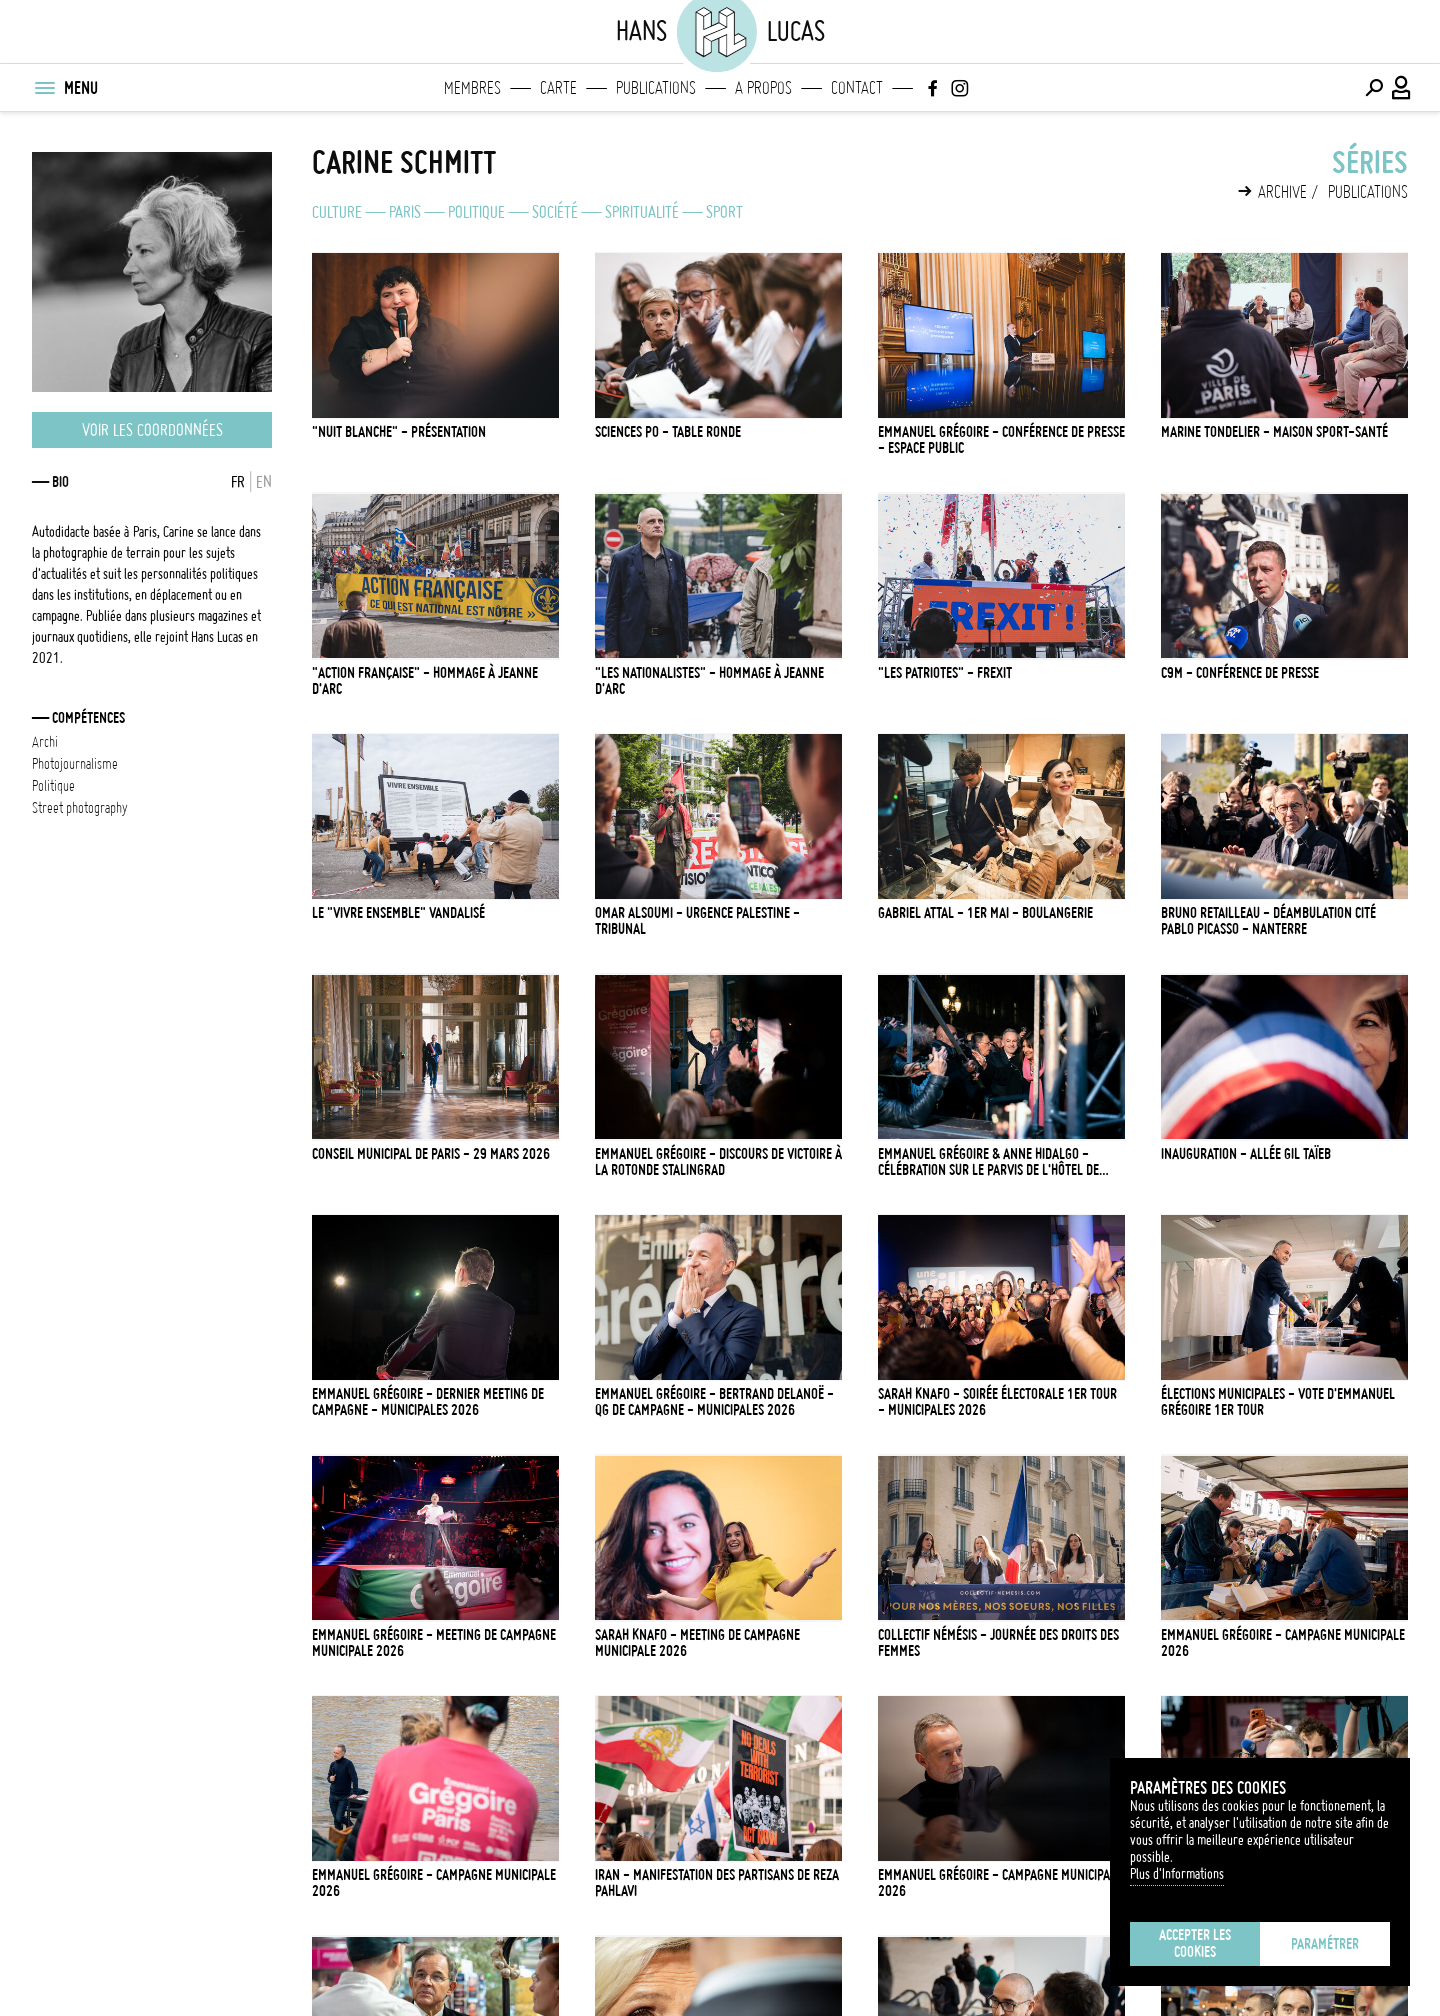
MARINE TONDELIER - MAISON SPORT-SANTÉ (1274, 432)
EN (264, 482)
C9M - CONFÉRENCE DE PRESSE (1240, 673)
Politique (476, 212)
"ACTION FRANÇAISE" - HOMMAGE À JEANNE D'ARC (425, 681)
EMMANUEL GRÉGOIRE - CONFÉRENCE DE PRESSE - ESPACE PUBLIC (1001, 440)
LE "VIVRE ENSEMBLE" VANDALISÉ (398, 913)
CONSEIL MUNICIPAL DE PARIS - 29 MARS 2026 (431, 1154)
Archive (1282, 192)
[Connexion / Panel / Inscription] (1402, 88)
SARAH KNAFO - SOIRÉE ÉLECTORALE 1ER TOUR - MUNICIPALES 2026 (997, 1402)
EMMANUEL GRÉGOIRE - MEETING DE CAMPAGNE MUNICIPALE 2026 (434, 1643)
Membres (472, 88)
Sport (724, 212)
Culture (337, 212)
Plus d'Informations (1177, 1874)
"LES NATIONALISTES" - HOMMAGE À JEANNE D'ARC (709, 681)
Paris (405, 212)
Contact (857, 88)
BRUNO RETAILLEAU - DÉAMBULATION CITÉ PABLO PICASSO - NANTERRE (1268, 921)
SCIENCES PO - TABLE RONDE (668, 432)
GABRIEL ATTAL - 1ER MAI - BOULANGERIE (985, 913)
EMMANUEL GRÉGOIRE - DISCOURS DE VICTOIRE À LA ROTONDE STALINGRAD (718, 1162)
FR (238, 482)
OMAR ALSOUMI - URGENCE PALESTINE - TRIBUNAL (697, 921)
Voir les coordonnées (152, 430)
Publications (656, 88)
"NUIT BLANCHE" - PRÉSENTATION (399, 432)
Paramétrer (1325, 1944)
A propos (763, 88)
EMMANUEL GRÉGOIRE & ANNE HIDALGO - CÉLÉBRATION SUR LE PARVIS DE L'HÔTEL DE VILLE (988, 1162)
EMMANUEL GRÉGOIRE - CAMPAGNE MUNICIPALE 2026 (1283, 1643)
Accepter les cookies (1195, 1943)
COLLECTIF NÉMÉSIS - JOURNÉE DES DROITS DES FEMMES (998, 1643)
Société (555, 212)
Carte (558, 88)
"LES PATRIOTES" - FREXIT (945, 673)
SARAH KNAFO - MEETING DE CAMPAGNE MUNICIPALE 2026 (697, 1643)
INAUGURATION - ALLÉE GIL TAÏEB (1246, 1154)
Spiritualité (642, 212)
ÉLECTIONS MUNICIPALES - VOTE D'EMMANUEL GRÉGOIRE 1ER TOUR (1278, 1402)
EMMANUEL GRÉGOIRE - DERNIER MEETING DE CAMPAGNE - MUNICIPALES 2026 (428, 1402)
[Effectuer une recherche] (1374, 88)
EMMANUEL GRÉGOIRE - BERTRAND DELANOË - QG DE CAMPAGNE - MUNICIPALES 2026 (714, 1402)
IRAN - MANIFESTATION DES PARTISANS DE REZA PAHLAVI (717, 1883)
